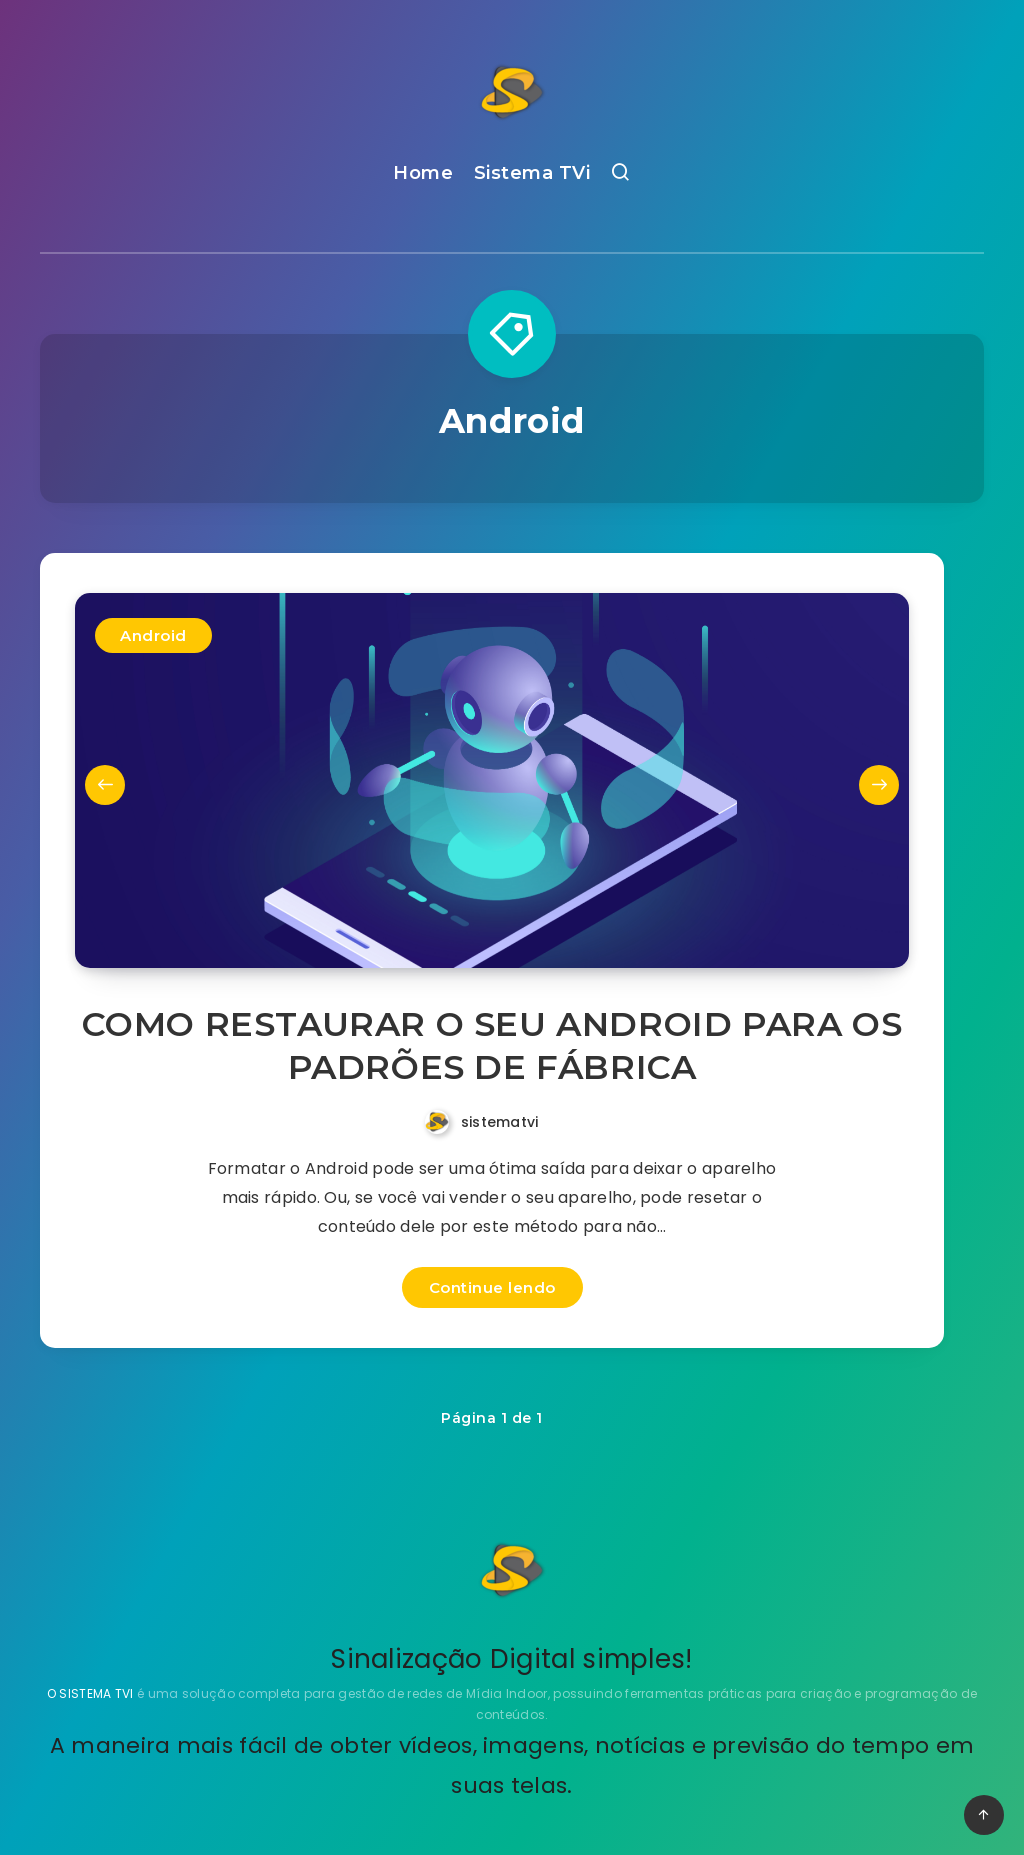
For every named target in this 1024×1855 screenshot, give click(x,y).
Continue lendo (492, 1287)
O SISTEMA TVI (92, 1693)
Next (879, 785)
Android (153, 635)
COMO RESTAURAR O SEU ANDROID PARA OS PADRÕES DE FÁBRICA (492, 1045)
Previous (105, 785)
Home (423, 173)
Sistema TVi (532, 173)
